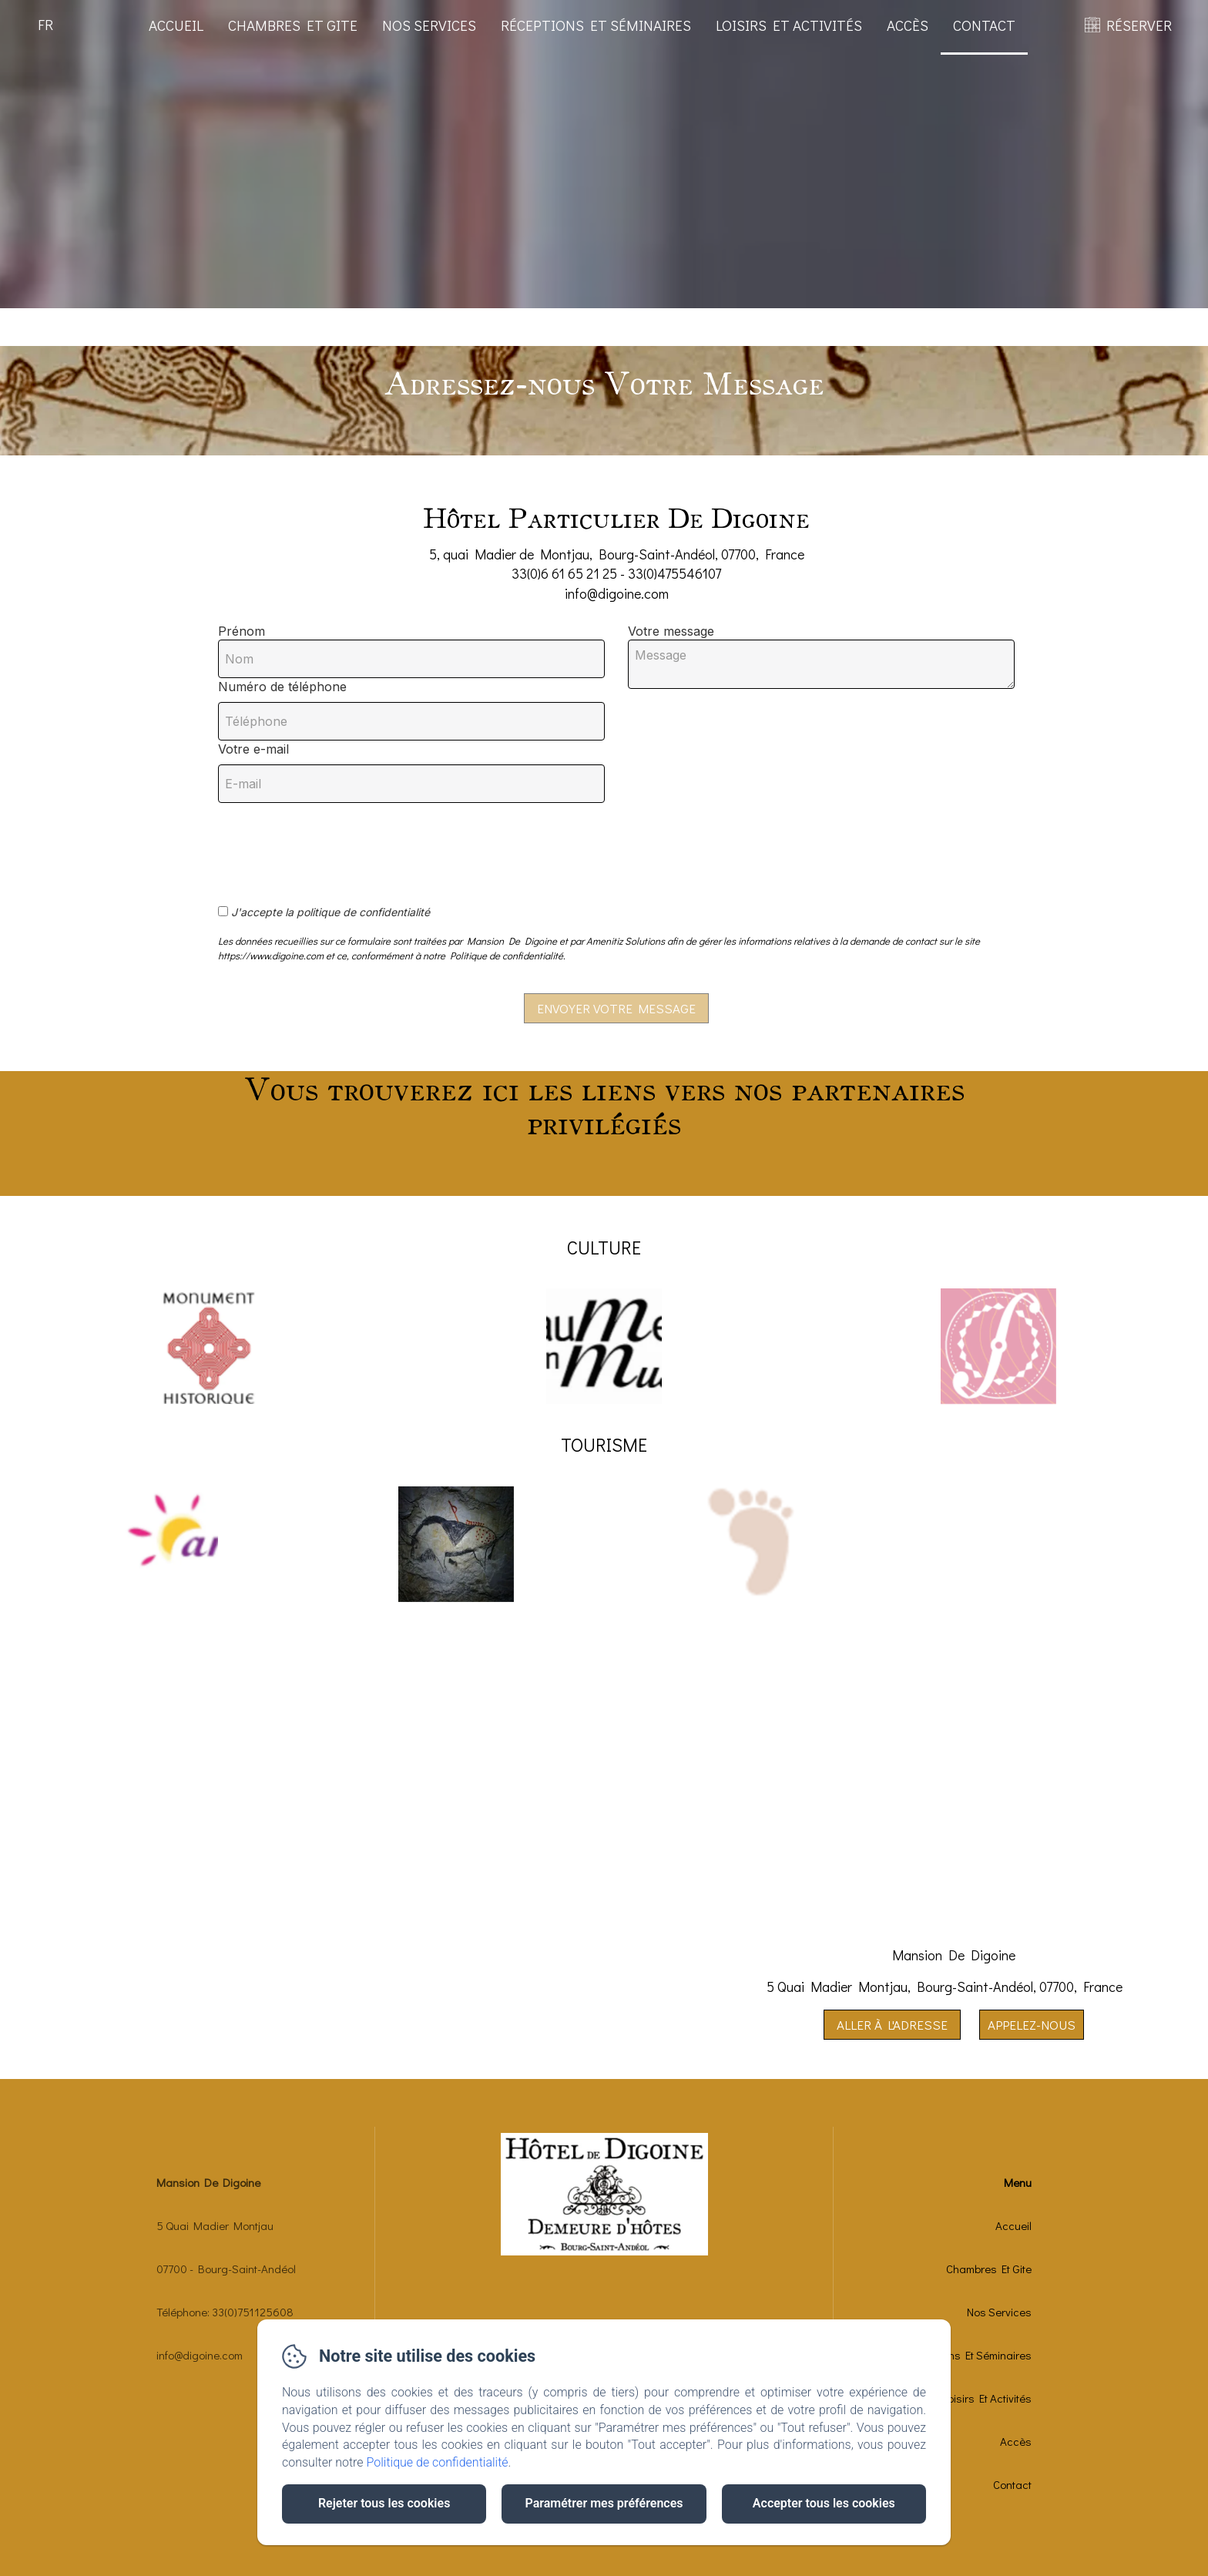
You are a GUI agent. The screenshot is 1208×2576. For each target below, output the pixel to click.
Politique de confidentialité (437, 2462)
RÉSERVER (1139, 25)
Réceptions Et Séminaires (596, 25)
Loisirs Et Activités (789, 25)
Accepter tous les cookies (824, 2503)
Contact (984, 25)
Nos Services (429, 25)
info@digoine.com (199, 2355)
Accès (907, 25)
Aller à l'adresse (892, 2025)
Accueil (176, 25)
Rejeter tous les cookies (384, 2503)
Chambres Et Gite (292, 25)
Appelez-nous (1031, 2025)
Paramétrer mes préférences (604, 2503)
